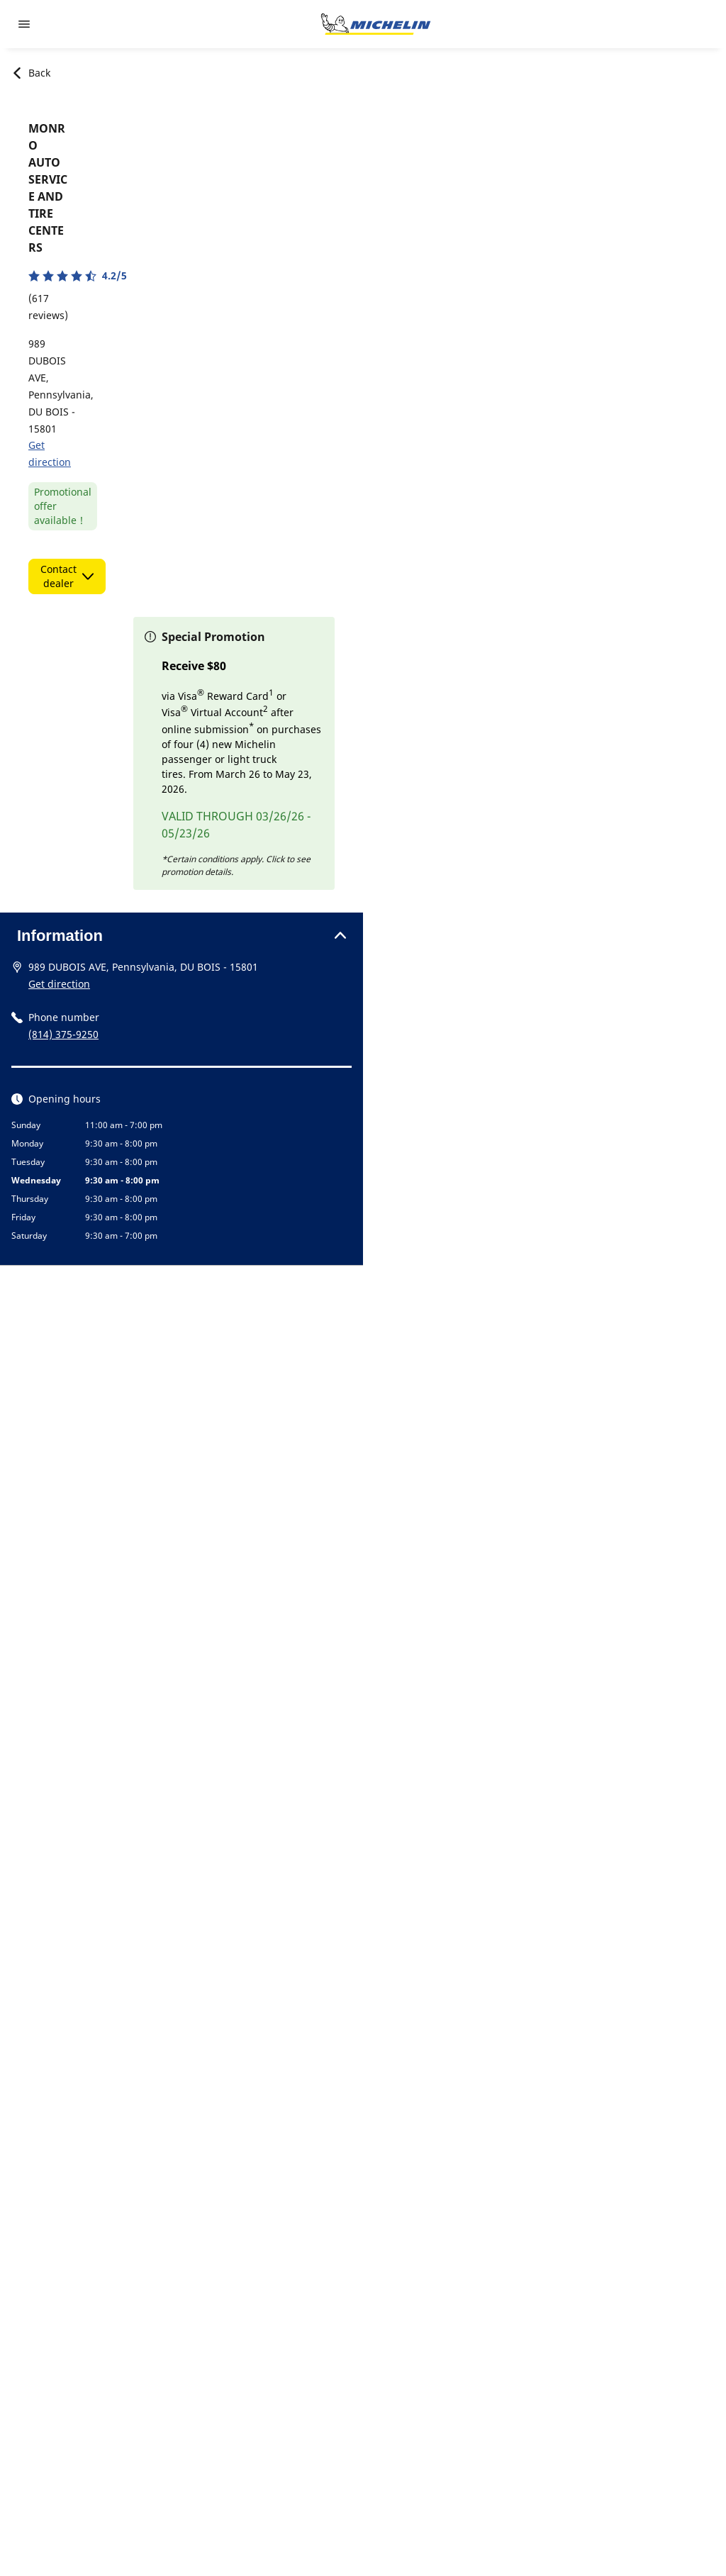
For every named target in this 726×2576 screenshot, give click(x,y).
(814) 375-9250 (63, 1034)
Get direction (59, 984)
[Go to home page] (375, 24)
